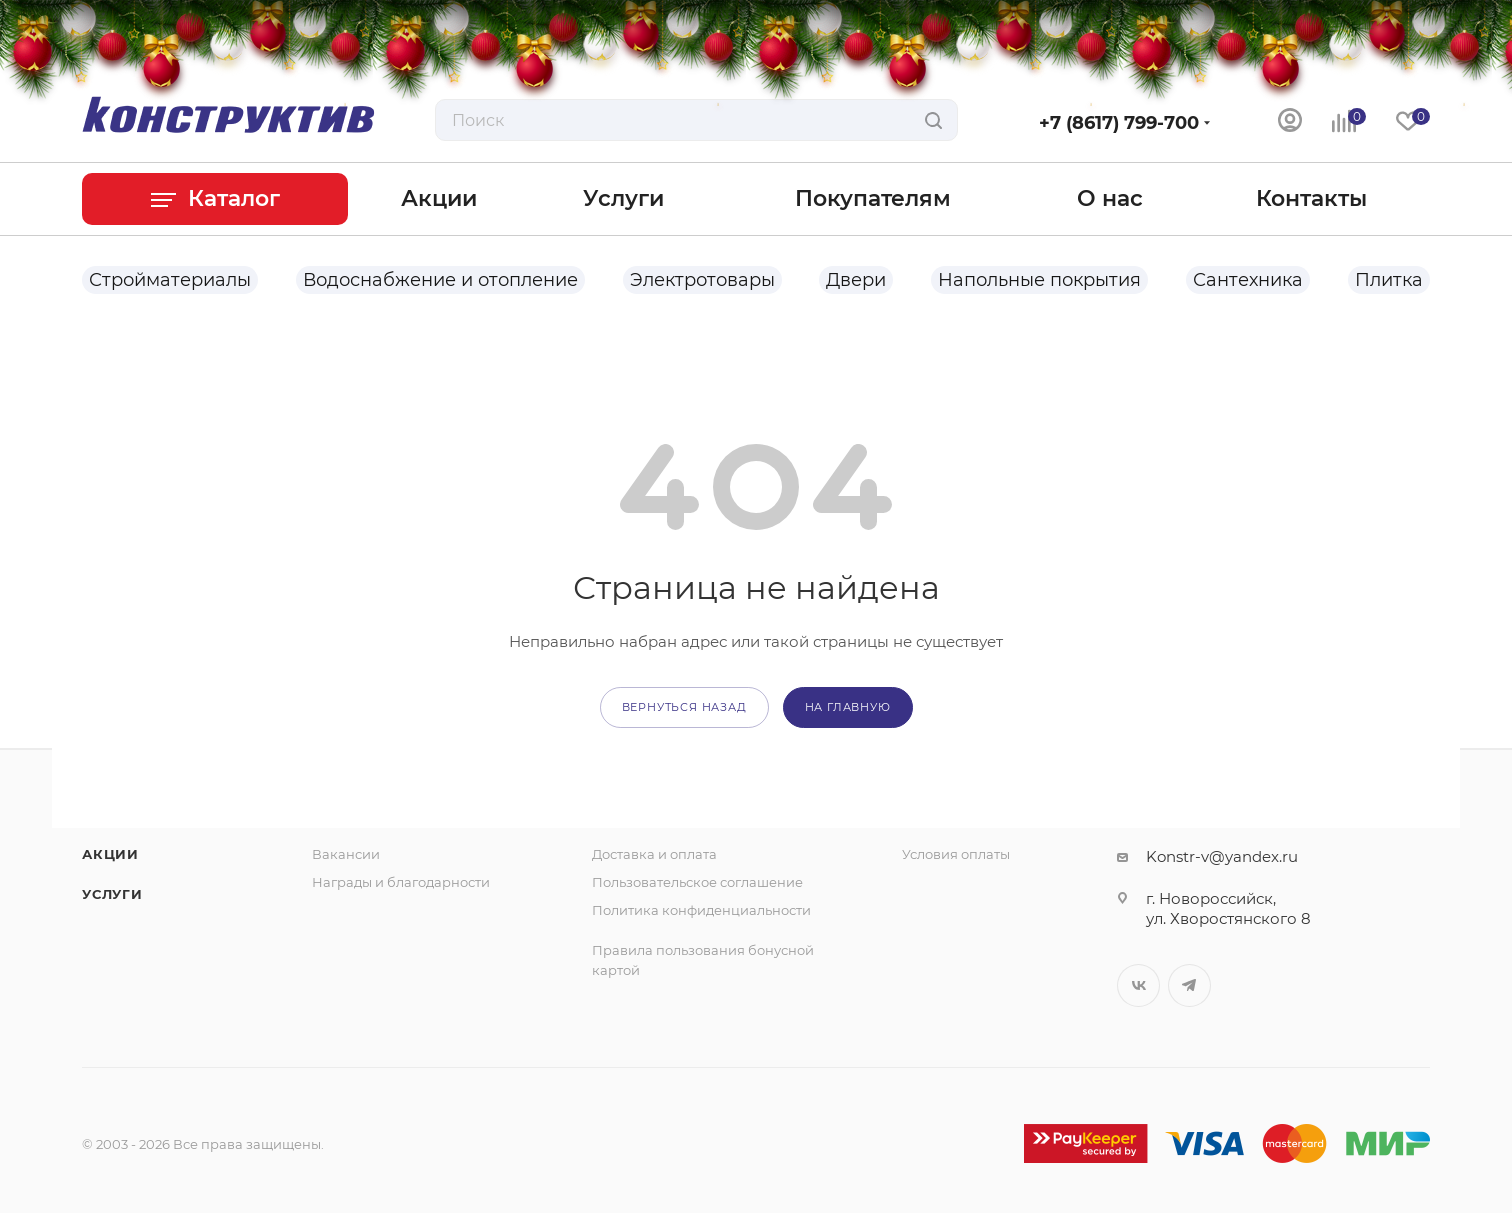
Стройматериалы (170, 280)
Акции (110, 854)
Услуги (112, 894)
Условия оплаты (956, 854)
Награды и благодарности (401, 882)
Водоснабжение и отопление (440, 280)
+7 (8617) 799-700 (1119, 123)
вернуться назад (684, 707)
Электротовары (702, 280)
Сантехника (1248, 280)
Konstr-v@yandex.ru (1222, 856)
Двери (856, 280)
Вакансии (346, 854)
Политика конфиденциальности (701, 910)
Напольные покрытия (1039, 280)
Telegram (1189, 985)
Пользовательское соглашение (697, 882)
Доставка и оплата (654, 854)
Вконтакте (1138, 985)
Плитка (1389, 280)
